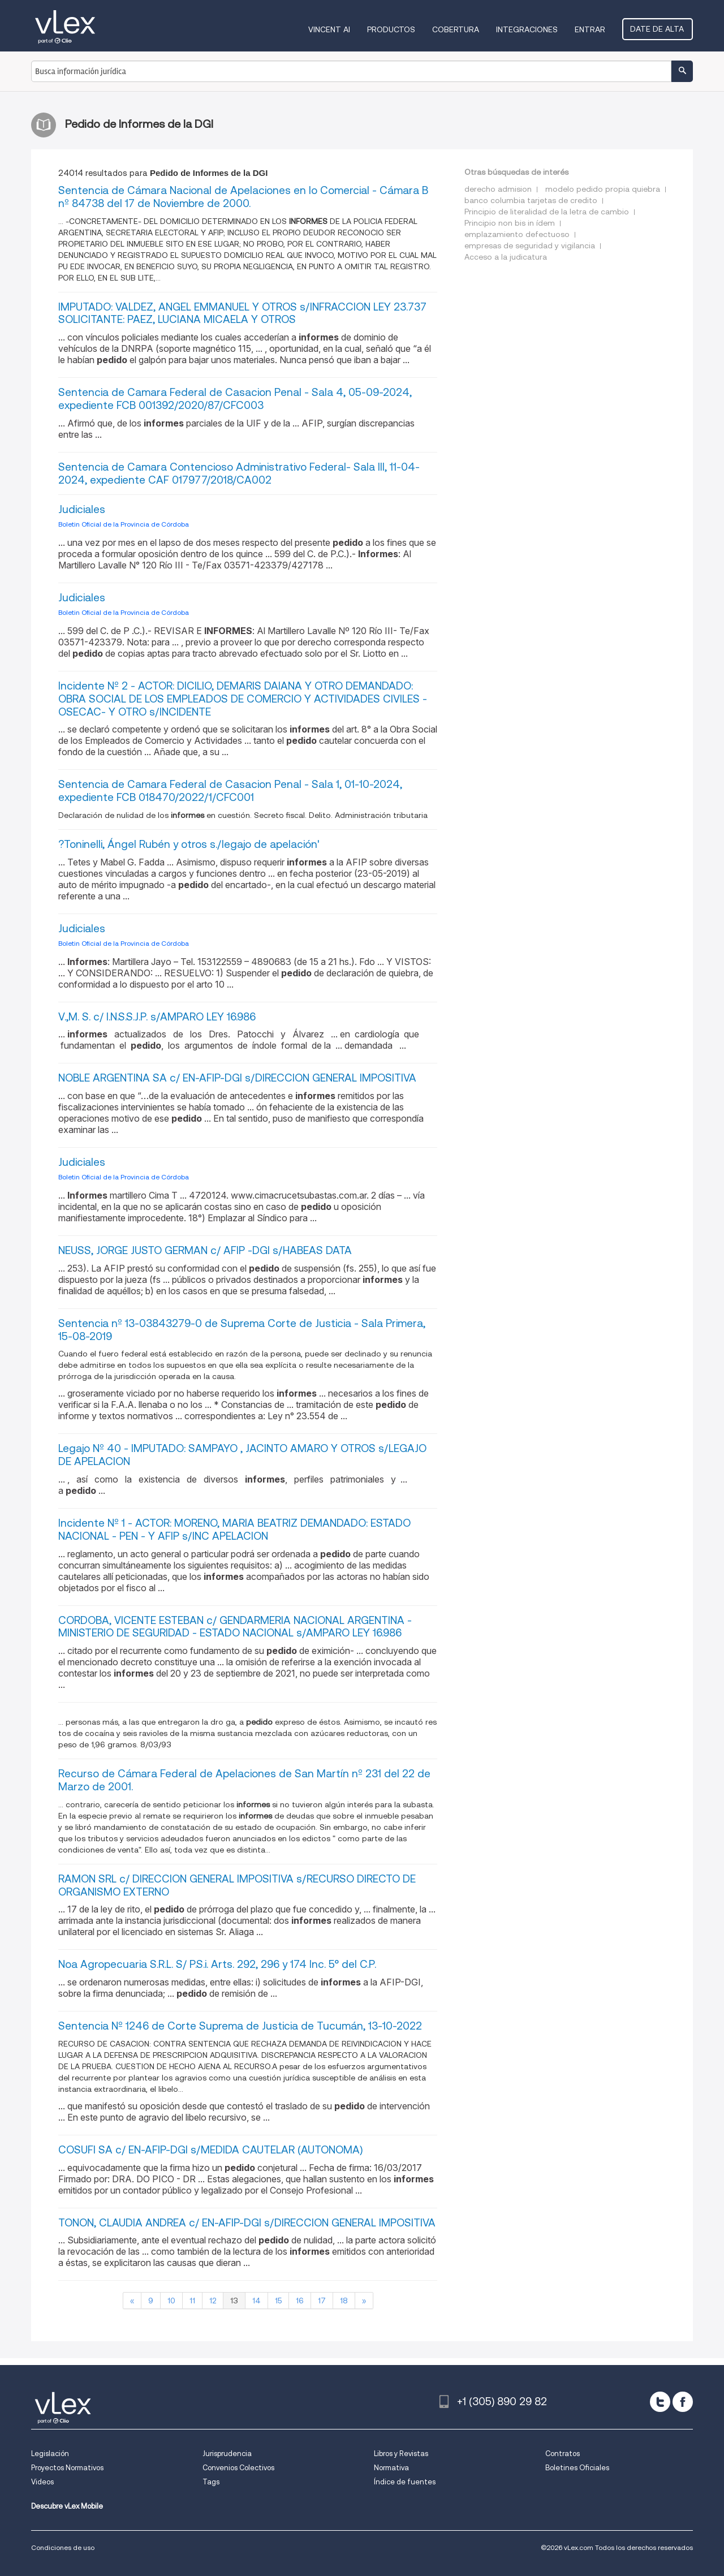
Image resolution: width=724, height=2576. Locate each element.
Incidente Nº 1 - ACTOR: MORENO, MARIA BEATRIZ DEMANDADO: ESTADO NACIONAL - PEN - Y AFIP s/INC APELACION (234, 1529)
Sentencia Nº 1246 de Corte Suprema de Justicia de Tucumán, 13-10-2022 (240, 2026)
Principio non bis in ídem (509, 222)
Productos (392, 29)
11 (192, 2300)
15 (278, 2300)
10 (171, 2300)
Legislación (50, 2453)
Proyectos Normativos (67, 2467)
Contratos (562, 2453)
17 (322, 2300)
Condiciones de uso (62, 2547)
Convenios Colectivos (238, 2467)
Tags (210, 2482)
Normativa (391, 2467)
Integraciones (528, 29)
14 (256, 2300)
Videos (42, 2482)
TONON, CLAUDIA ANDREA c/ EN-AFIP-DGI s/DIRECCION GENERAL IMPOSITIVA (247, 2223)
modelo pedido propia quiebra (602, 188)
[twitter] (660, 2402)
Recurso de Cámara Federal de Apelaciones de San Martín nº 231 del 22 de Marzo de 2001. (244, 1780)
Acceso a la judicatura (505, 256)
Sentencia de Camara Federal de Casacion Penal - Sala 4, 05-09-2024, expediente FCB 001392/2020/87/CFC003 (235, 398)
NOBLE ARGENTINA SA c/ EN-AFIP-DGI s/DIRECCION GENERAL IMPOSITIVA (237, 1078)
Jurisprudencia (227, 2453)
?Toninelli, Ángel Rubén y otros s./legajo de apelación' (189, 844)
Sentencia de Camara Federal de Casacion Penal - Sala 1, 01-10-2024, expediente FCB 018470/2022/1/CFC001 (230, 790)
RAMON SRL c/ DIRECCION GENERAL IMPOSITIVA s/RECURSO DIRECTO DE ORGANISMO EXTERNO (237, 1885)
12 (212, 2300)
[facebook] (683, 2402)
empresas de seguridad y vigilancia (529, 245)
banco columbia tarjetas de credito (530, 200)
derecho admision (498, 188)
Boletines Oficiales (577, 2467)
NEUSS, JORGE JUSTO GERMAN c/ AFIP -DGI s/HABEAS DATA (205, 1250)
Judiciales (81, 509)
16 (300, 2300)
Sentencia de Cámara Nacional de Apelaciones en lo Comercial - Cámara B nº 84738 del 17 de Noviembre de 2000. (243, 196)
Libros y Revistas (401, 2453)
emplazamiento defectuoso (517, 234)
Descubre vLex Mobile (67, 2506)
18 (344, 2300)
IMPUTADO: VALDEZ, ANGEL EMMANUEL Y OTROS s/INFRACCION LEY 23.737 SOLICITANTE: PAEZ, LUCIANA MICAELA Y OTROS (242, 313)
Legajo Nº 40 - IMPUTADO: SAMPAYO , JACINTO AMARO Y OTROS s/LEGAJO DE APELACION (242, 1454)
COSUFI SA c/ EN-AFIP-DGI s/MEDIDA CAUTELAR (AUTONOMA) (210, 2150)
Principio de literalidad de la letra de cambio (546, 211)
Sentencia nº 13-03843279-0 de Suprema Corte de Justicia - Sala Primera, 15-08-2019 (241, 1329)
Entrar (591, 29)
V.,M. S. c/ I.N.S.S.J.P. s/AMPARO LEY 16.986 (157, 1017)
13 (234, 2300)
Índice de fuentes (405, 2482)
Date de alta (658, 28)
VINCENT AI (330, 29)
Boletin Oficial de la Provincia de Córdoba (123, 524)
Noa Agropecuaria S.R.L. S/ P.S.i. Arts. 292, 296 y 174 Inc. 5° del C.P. (217, 1964)
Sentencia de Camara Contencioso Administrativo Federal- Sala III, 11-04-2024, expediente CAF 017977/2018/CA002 (239, 473)
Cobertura (456, 29)
